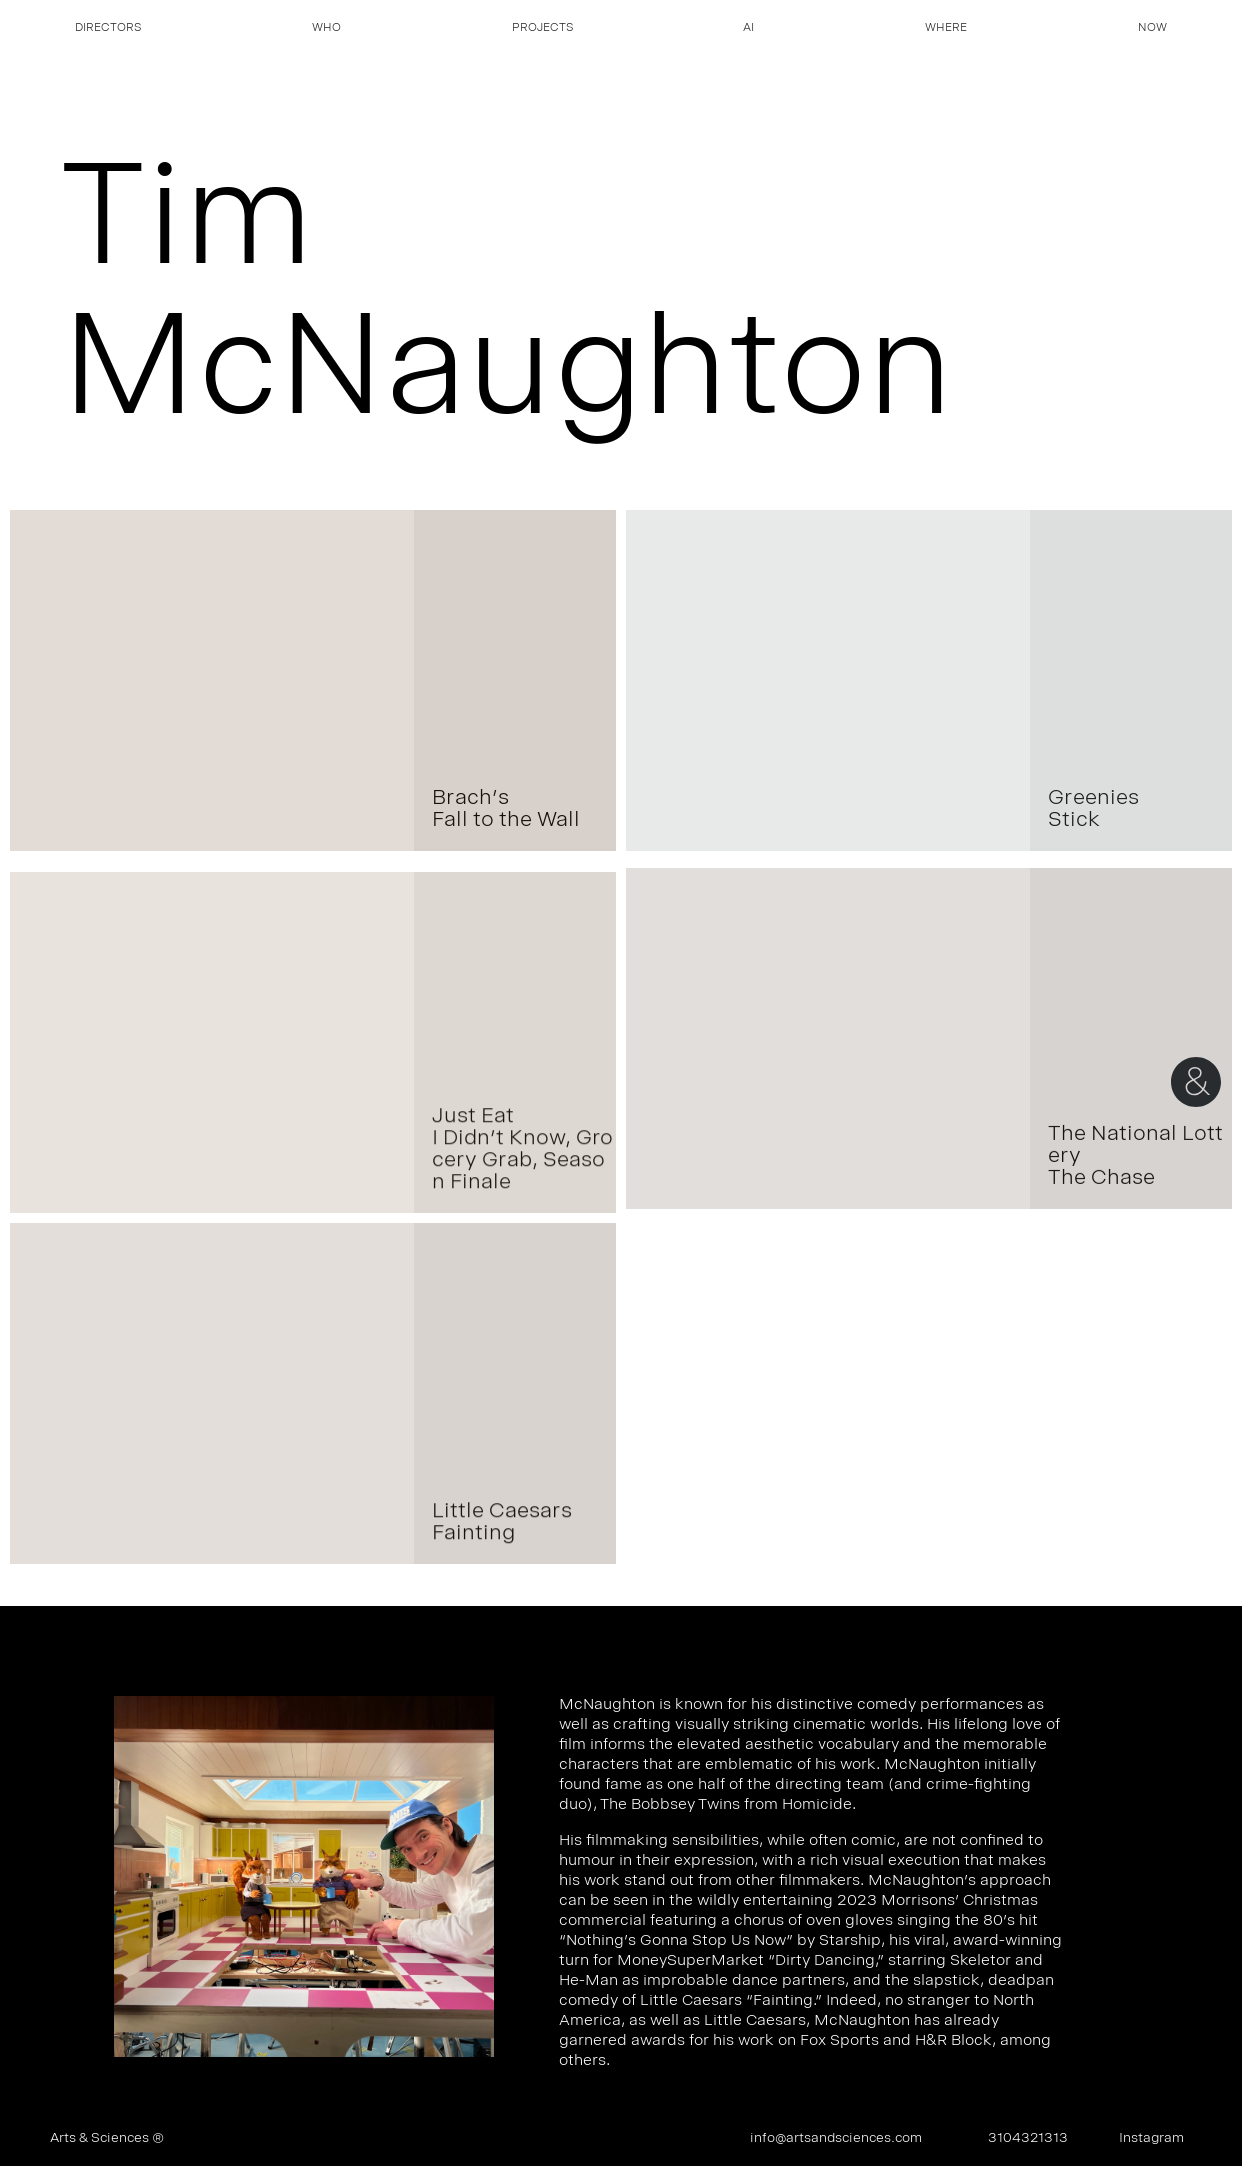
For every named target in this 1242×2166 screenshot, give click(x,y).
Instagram (1151, 2139)
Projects (542, 29)
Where (946, 29)
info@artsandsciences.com (836, 2139)
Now (1152, 29)
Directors (108, 29)
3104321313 (1028, 2139)
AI (748, 29)
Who (326, 29)
